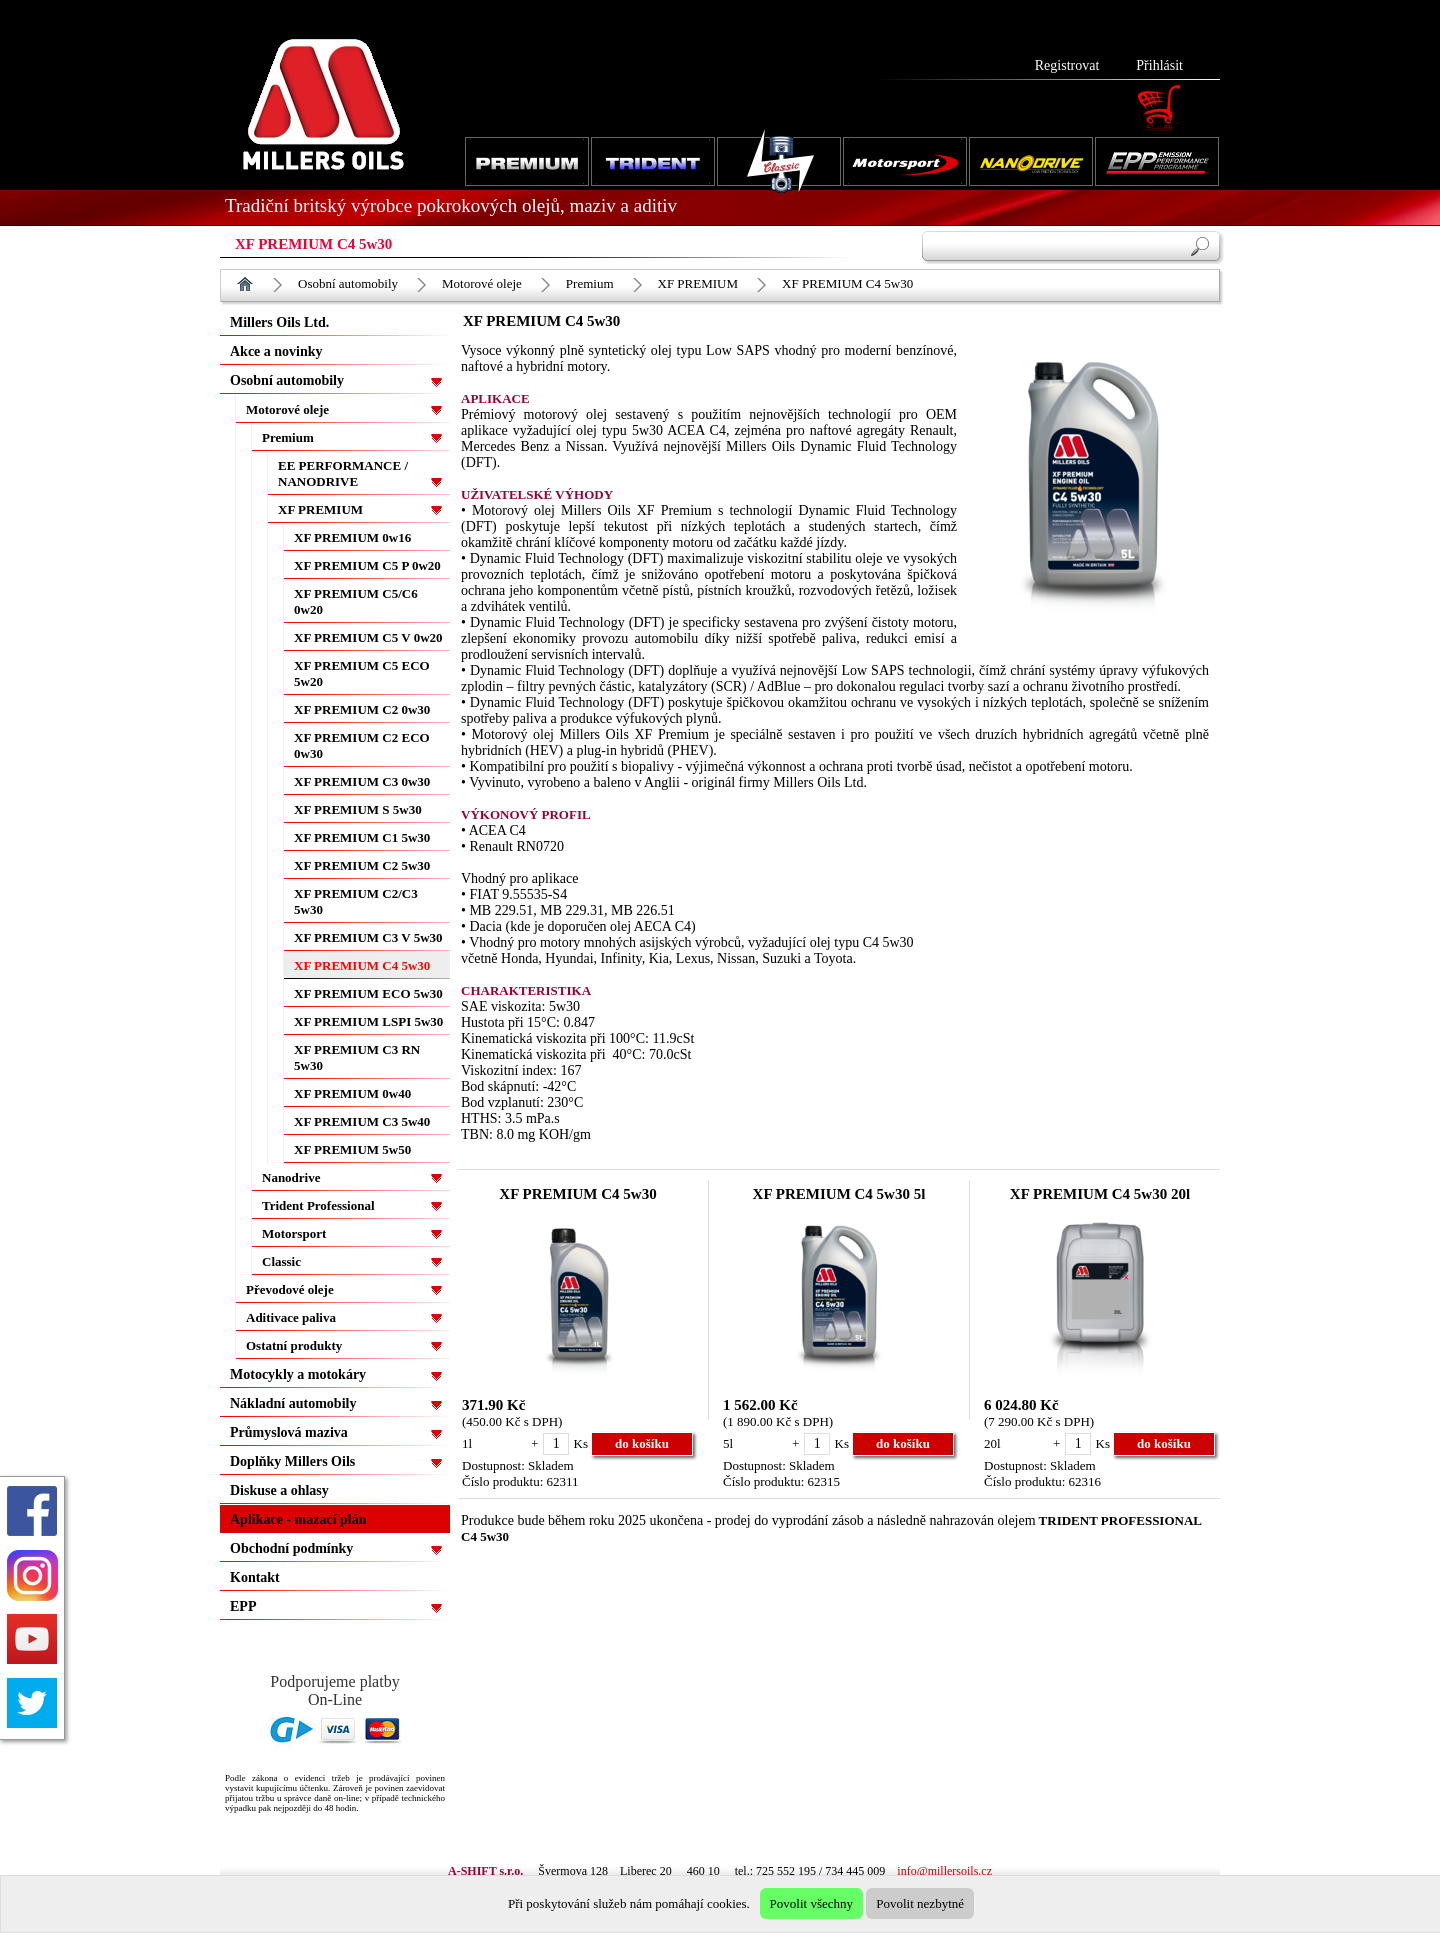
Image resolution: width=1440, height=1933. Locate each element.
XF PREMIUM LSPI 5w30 (368, 1021)
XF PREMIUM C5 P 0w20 (367, 565)
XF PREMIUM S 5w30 (358, 809)
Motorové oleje (482, 283)
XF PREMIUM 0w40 (352, 1093)
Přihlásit (1159, 65)
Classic (281, 1261)
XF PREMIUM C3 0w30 (362, 781)
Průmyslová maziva (289, 1432)
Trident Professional (318, 1205)
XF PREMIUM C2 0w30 (362, 709)
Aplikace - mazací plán (298, 1519)
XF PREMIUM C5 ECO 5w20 (362, 673)
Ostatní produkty (294, 1345)
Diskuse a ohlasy (279, 1490)
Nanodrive (291, 1177)
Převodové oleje (290, 1289)
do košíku (642, 1443)
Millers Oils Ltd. (279, 322)
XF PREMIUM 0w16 (352, 537)
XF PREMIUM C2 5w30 (362, 865)
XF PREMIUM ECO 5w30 (368, 993)
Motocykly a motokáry (298, 1374)
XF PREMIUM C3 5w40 (362, 1121)
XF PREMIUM (698, 283)
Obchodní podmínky (291, 1548)
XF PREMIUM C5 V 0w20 (368, 637)
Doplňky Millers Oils (292, 1461)
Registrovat (1067, 65)
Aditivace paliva (291, 1317)
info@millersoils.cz (944, 1871)
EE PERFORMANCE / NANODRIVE (343, 473)
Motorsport (294, 1233)
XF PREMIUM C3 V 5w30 (368, 937)
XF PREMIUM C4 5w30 (847, 283)
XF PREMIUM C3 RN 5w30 (357, 1057)
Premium (590, 283)
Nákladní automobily (293, 1403)
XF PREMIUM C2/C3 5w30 (356, 901)
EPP (243, 1606)
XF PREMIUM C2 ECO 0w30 (362, 745)
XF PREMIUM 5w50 (352, 1149)
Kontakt (255, 1577)
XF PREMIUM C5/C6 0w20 (356, 601)
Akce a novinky (276, 351)
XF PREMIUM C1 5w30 (362, 837)
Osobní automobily (348, 283)
